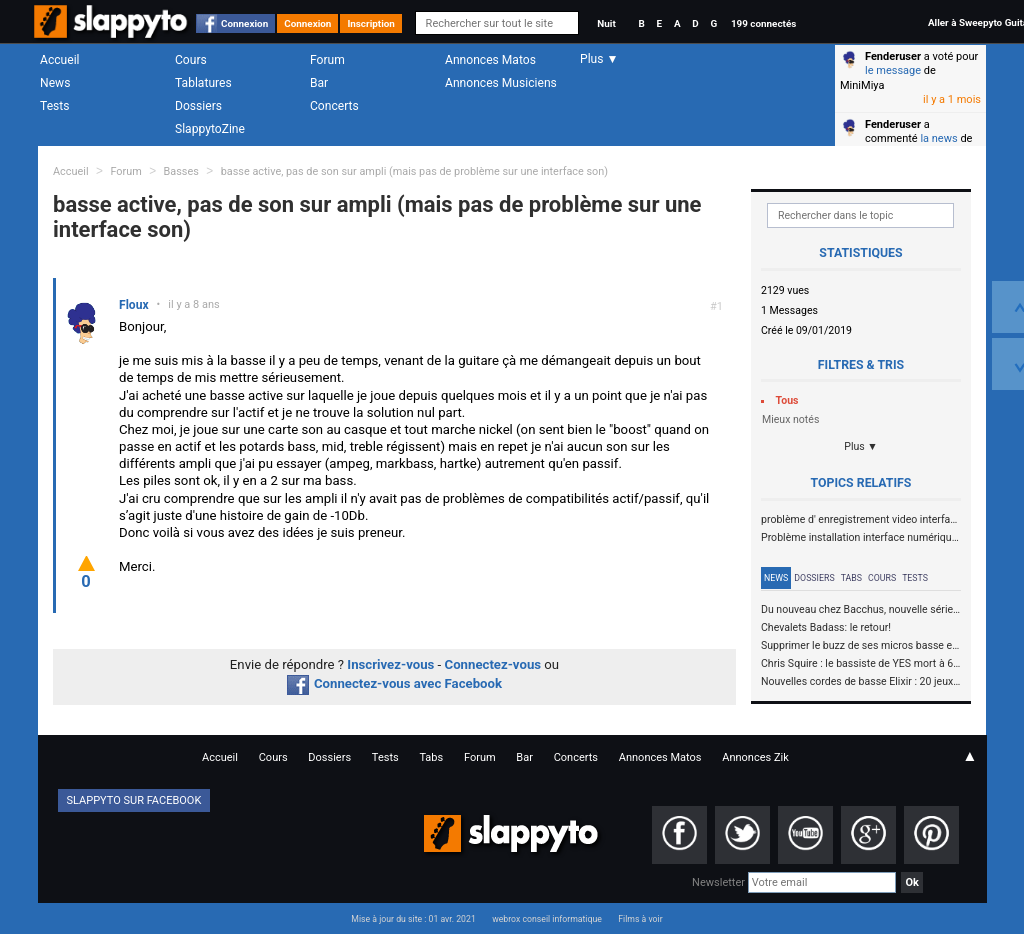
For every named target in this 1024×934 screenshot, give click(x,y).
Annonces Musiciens (501, 83)
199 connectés (763, 23)
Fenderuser (893, 56)
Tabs (851, 578)
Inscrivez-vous (390, 664)
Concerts (334, 106)
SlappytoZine (210, 129)
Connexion (244, 23)
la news (938, 138)
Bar (319, 83)
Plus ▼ (861, 446)
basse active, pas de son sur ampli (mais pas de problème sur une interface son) (414, 171)
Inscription (371, 23)
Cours (191, 60)
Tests (54, 106)
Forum (327, 60)
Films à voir (640, 919)
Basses (181, 171)
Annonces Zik (755, 757)
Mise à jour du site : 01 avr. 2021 (413, 919)
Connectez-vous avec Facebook (394, 683)
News (55, 83)
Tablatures (203, 83)
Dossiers (198, 106)
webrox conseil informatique (547, 919)
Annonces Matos (490, 60)
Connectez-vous (493, 664)
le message (893, 70)
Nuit (606, 23)
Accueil (60, 60)
